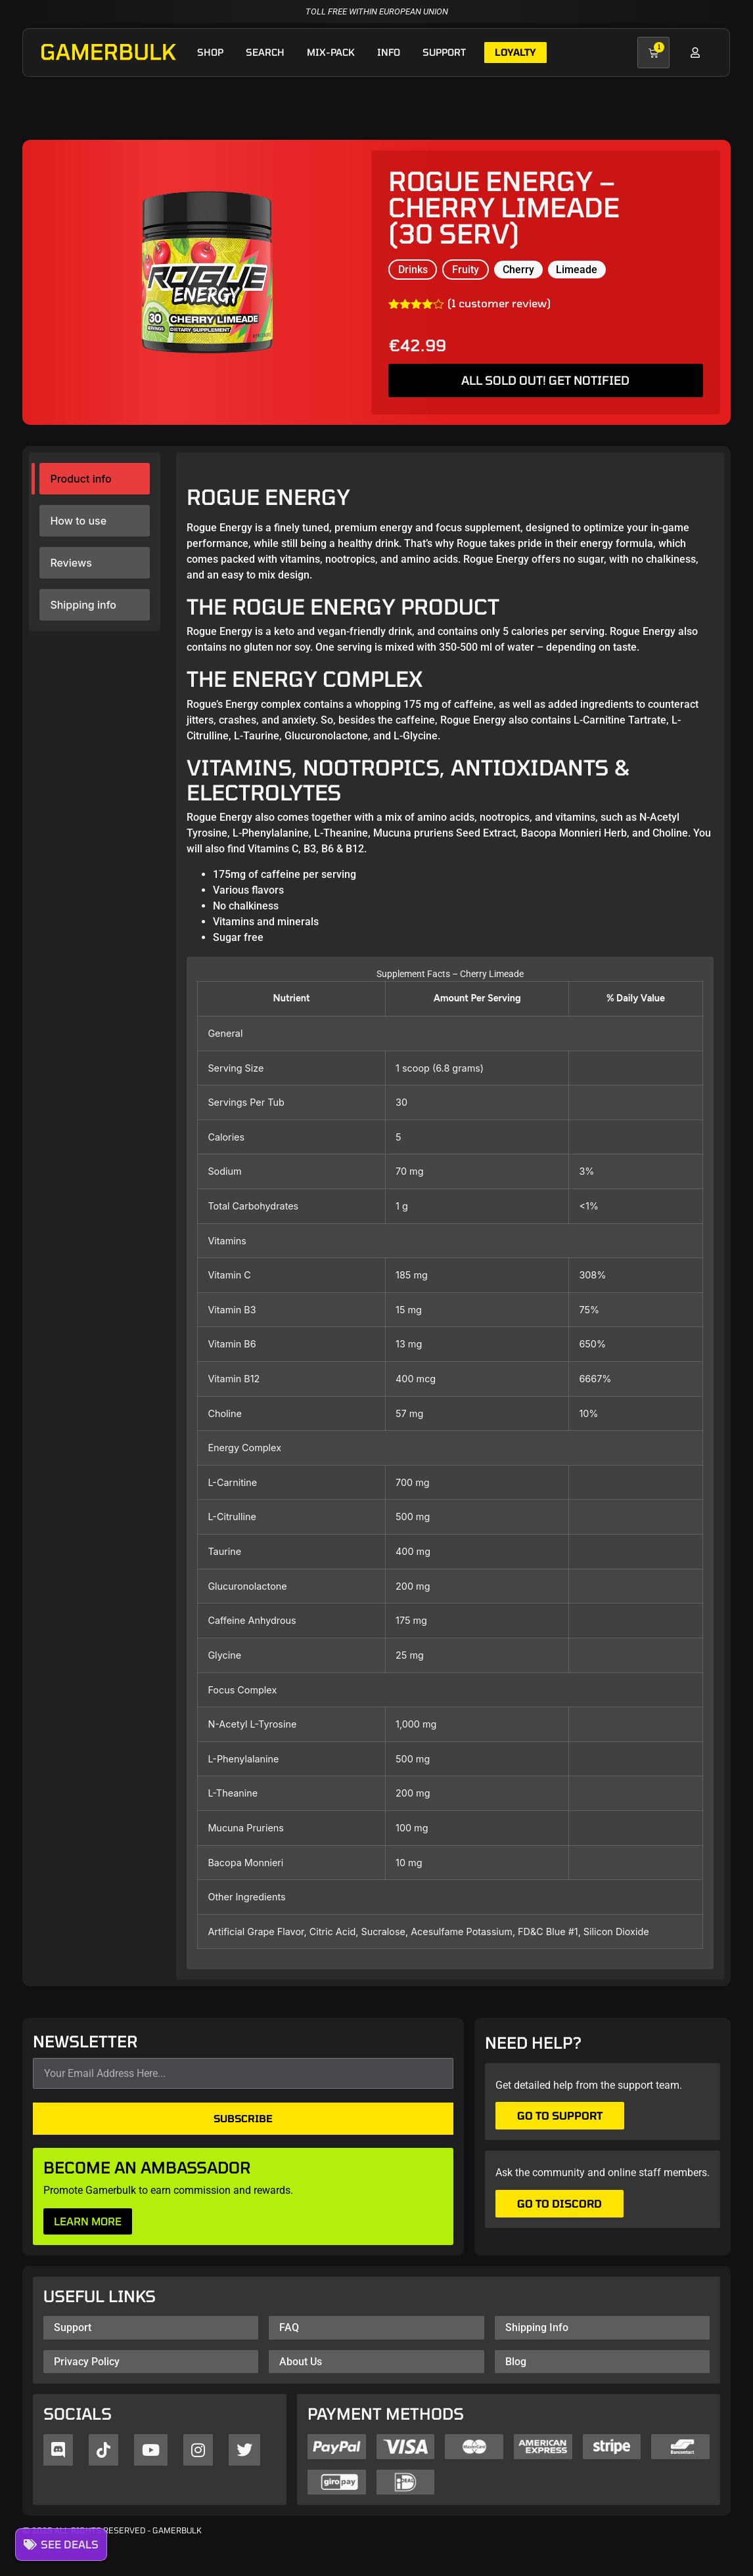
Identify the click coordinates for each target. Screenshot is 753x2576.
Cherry (518, 269)
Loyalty (516, 52)
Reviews (70, 562)
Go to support (560, 2115)
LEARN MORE (88, 2221)
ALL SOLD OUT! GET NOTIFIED (545, 380)
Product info (80, 478)
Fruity (465, 269)
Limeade (576, 269)
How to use (78, 520)
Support (444, 52)
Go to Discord (559, 2203)
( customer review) (499, 303)
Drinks (413, 269)
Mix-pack (331, 52)
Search (265, 52)
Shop (210, 52)
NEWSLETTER (85, 2042)
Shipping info (83, 604)
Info (388, 52)
